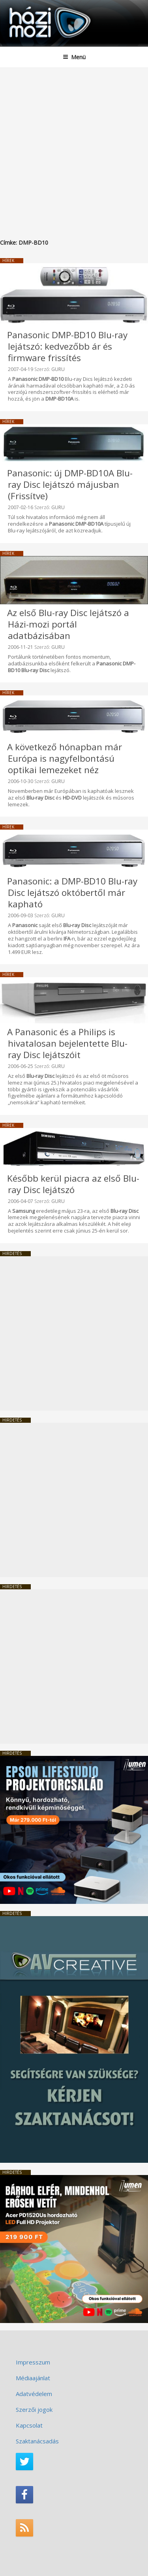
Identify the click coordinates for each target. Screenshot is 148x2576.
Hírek (8, 260)
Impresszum (33, 2362)
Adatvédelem (34, 2394)
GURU (58, 369)
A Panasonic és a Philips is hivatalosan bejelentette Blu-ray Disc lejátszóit (67, 1043)
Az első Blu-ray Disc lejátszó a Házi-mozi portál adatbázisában (68, 624)
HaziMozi (25, 6)
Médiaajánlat (33, 2378)
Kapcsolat (29, 2425)
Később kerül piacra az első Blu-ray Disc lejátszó (73, 1184)
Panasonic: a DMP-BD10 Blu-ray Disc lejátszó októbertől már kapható (72, 892)
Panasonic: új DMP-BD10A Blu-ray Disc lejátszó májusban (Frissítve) (70, 484)
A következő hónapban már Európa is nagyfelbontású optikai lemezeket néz (64, 758)
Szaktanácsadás (37, 2441)
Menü (74, 57)
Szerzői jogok (34, 2409)
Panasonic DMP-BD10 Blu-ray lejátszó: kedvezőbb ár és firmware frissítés (67, 346)
